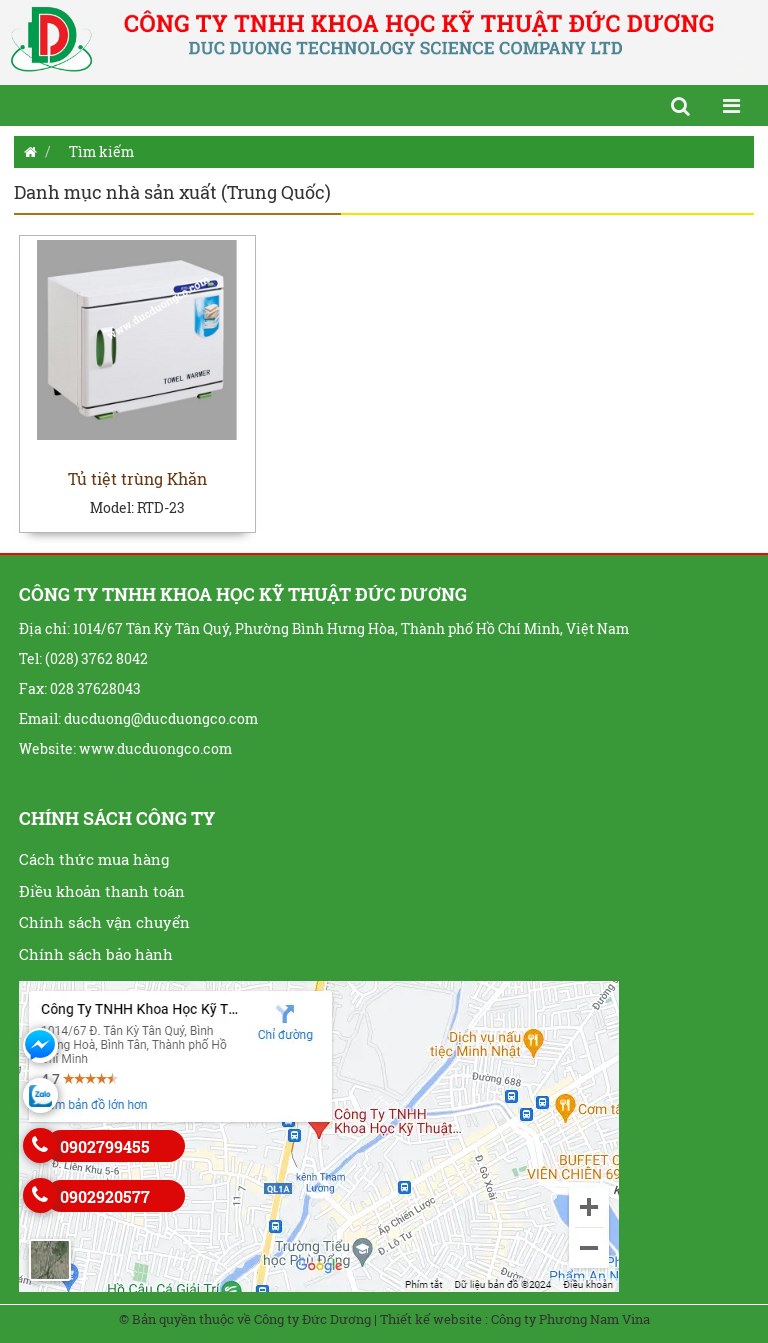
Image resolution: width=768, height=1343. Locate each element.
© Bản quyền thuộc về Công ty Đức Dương (245, 1319)
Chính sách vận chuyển (104, 922)
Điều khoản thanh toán (102, 891)
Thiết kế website (431, 1319)
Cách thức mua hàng (94, 859)
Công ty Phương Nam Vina (570, 1319)
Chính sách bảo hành (96, 954)
